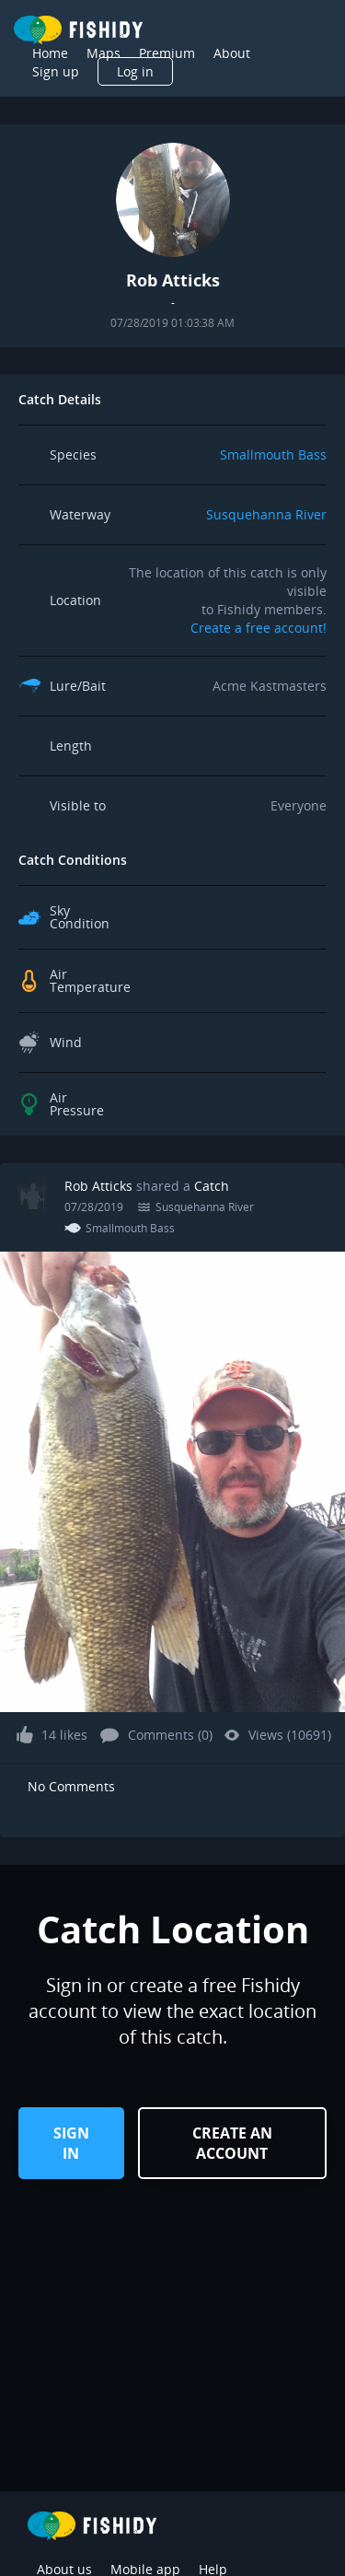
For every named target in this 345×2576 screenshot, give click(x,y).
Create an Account (232, 2143)
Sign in (71, 2143)
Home (50, 53)
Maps (103, 53)
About (231, 53)
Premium (167, 53)
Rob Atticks (98, 1186)
